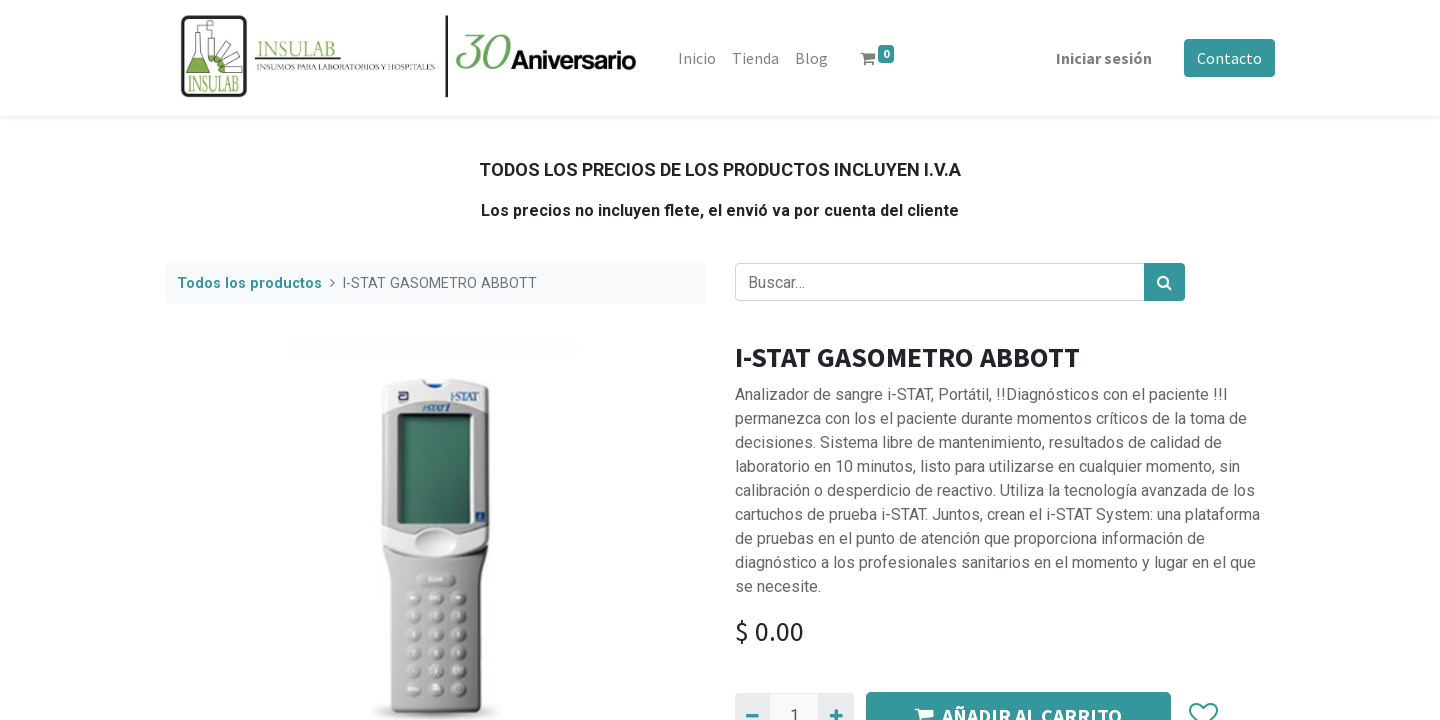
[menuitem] (697, 58)
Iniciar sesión (1104, 58)
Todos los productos (249, 283)
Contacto (1229, 58)
